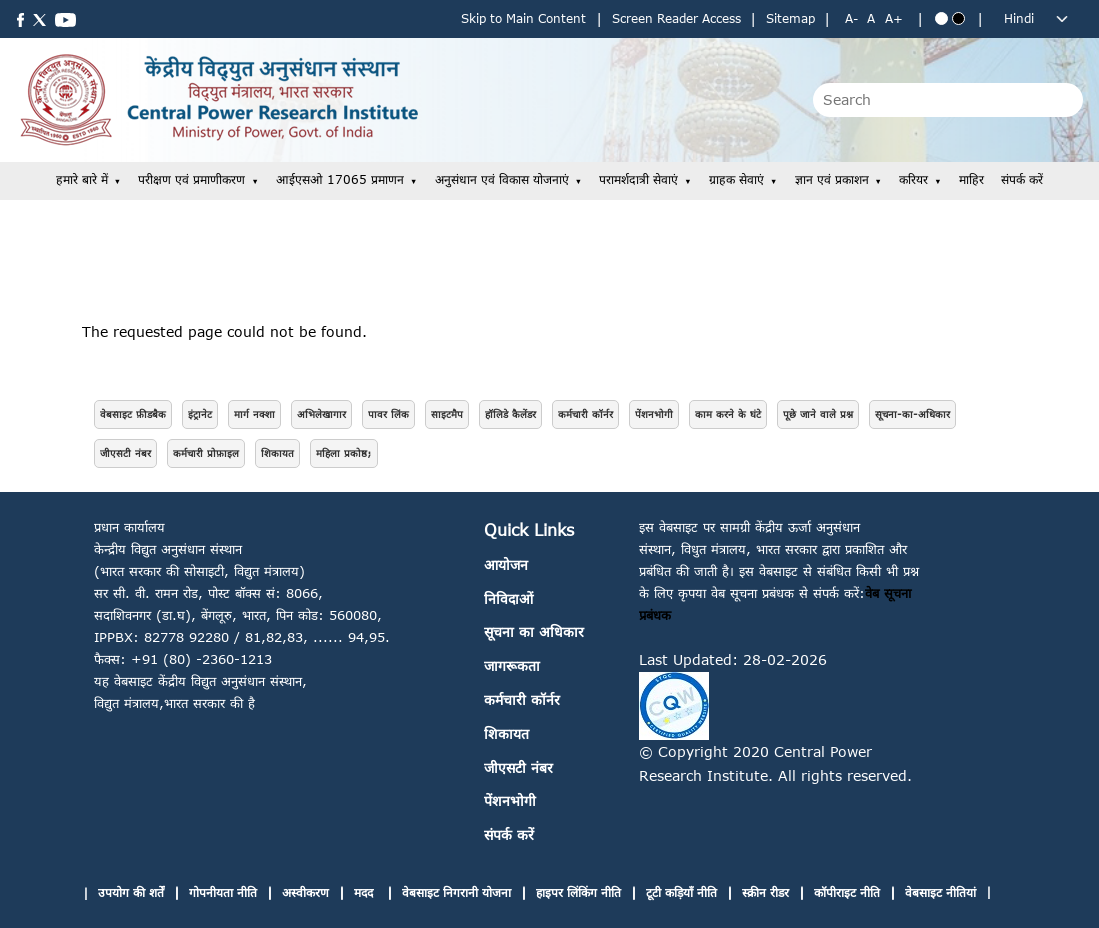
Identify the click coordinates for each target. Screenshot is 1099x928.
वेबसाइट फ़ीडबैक (133, 414)
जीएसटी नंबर (125, 453)
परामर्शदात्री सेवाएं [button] (638, 179)
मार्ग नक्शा (254, 414)
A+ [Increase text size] (894, 18)
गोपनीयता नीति (223, 892)
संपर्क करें (1022, 179)
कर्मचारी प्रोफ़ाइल (206, 453)
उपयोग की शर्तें (131, 892)
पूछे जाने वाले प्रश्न (818, 414)
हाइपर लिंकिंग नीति (578, 892)
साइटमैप (447, 414)
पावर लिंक (388, 414)
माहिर (971, 179)
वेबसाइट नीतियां (940, 892)
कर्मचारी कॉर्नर (585, 414)
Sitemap (790, 18)
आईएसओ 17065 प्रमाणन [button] (340, 179)
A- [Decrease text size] (851, 18)
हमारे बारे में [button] (82, 179)
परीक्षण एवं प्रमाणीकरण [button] (191, 179)
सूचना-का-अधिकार (912, 414)
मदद (365, 892)
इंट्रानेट (200, 414)
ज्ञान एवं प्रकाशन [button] (832, 179)
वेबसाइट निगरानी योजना (456, 892)
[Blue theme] (941, 18)
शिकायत (277, 453)
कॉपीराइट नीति (847, 892)
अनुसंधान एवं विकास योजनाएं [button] (502, 179)
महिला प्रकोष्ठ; (344, 453)
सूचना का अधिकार (534, 631)
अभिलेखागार (321, 414)
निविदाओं (508, 598)
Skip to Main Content (523, 18)
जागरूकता (512, 665)
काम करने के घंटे (728, 414)
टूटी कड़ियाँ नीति (681, 892)
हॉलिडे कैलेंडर (510, 414)
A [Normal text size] (871, 18)
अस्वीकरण (305, 892)
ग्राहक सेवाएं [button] (736, 179)
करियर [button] (913, 179)
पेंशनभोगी (654, 414)
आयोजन (506, 564)
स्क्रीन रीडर (765, 892)
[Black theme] (958, 18)
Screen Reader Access (676, 18)
